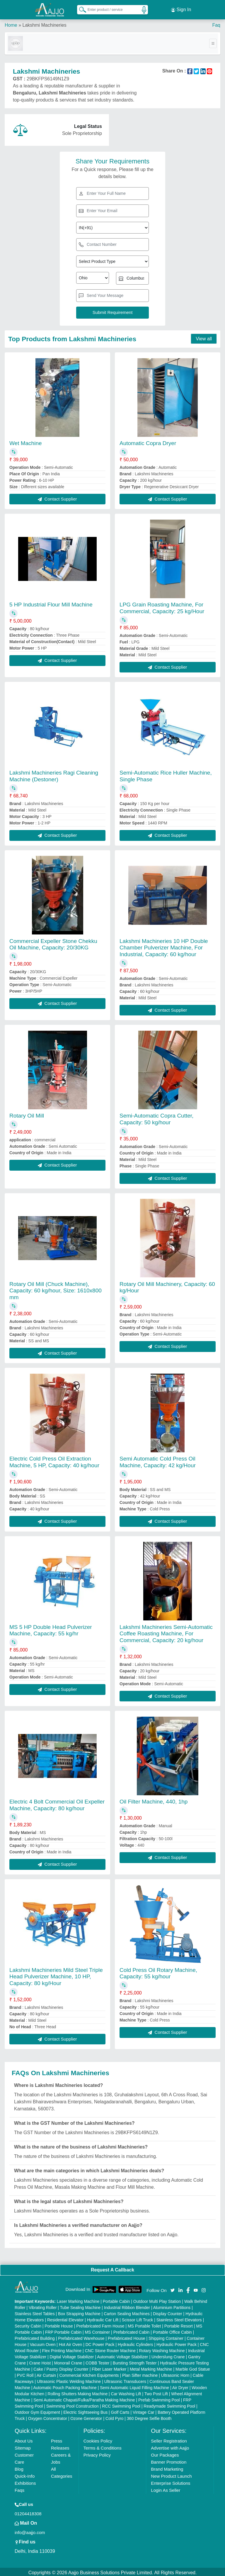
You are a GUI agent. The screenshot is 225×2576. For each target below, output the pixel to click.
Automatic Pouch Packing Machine (65, 2386)
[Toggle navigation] (213, 41)
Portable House (59, 2324)
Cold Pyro (114, 2416)
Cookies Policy (97, 2439)
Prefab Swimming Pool (159, 2398)
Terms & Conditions (102, 2446)
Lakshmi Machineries (44, 23)
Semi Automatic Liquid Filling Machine (134, 2386)
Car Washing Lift (126, 2392)
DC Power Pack (100, 2342)
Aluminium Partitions (172, 2305)
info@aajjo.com (30, 2530)
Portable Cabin (116, 2299)
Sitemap (23, 2446)
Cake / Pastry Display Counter (60, 2367)
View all (204, 336)
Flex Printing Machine (62, 2349)
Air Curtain (46, 2373)
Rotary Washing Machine (162, 2349)
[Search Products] (80, 8)
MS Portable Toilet (144, 2324)
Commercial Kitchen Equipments (89, 2373)
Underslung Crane (168, 2355)
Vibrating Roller (43, 2305)
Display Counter (167, 2312)
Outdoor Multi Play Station (157, 2299)
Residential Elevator (65, 2318)
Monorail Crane (68, 2361)
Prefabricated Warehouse (81, 2336)
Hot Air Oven (70, 2342)
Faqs (19, 2488)
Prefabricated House (126, 2336)
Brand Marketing (167, 2467)
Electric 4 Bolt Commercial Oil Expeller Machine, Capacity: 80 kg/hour (57, 1803)
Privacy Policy (97, 2453)
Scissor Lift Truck (137, 2318)
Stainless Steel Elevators (179, 2318)
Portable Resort (178, 2324)
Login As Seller (165, 2488)
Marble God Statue (192, 2367)
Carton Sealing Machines (126, 2312)
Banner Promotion (168, 2460)
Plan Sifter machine (140, 2373)
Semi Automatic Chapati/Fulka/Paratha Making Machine (84, 2398)
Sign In (181, 8)
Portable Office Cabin (172, 2330)
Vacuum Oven (43, 2342)
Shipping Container (166, 2336)
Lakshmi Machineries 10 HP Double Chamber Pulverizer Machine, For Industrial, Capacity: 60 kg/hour (164, 946)
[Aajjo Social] (173, 2288)
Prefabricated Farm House (100, 2324)
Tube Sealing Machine (80, 2305)
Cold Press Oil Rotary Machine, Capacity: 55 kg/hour (158, 1971)
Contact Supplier (57, 497)
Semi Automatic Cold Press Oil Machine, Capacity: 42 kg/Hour (158, 1460)
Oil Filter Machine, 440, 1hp (154, 1800)
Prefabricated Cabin (131, 2330)
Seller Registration (169, 2439)
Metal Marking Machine (151, 2367)
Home (11, 23)
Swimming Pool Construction (72, 2404)
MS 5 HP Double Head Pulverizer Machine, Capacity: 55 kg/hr (50, 1628)
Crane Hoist (40, 2361)
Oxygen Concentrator (47, 2416)
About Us (24, 2439)
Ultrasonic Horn (175, 2373)
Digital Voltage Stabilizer (72, 2355)
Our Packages (165, 2453)
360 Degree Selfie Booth (149, 2416)
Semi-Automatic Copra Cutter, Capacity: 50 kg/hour (156, 1117)
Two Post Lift (156, 2392)
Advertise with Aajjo (170, 2446)
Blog (19, 2467)
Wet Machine (25, 441)
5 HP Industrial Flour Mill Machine (51, 603)
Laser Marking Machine (78, 2299)
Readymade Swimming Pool (169, 2404)
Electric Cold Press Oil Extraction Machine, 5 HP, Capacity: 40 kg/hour (54, 1460)
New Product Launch (171, 2474)
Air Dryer (180, 2386)
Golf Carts (120, 2410)
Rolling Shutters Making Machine (78, 2392)
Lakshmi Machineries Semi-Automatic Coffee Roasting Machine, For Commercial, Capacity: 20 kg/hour (166, 1632)
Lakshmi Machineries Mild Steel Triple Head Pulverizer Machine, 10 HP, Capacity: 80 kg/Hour (56, 1975)
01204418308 (28, 2511)
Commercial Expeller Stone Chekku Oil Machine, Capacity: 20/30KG (53, 942)
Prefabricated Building (35, 2336)
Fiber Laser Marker (109, 2367)
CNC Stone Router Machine (110, 2349)
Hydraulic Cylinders (135, 2342)
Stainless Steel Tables (35, 2312)
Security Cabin (28, 2324)
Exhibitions (25, 2481)
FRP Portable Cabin (63, 2330)
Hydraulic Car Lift (102, 2318)
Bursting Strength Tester (135, 2361)
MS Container (97, 2330)
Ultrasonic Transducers (125, 2379)
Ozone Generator (86, 2416)
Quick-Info (25, 2474)
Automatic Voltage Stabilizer (122, 2355)
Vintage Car (143, 2410)
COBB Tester (97, 2361)
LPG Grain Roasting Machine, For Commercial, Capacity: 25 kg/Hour (162, 606)
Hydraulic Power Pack (176, 2342)
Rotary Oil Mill (26, 1114)
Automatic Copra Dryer (148, 441)
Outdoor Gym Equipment (37, 2410)
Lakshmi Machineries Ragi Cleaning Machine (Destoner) (53, 774)
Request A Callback (112, 2268)
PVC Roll (25, 2373)
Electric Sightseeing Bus (85, 2410)
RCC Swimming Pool (121, 2404)
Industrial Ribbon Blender (127, 2305)
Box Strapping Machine (79, 2312)
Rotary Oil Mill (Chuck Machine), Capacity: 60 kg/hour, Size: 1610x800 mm (55, 1289)
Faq (216, 23)
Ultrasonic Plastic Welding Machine (69, 2379)
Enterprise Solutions (170, 2481)
